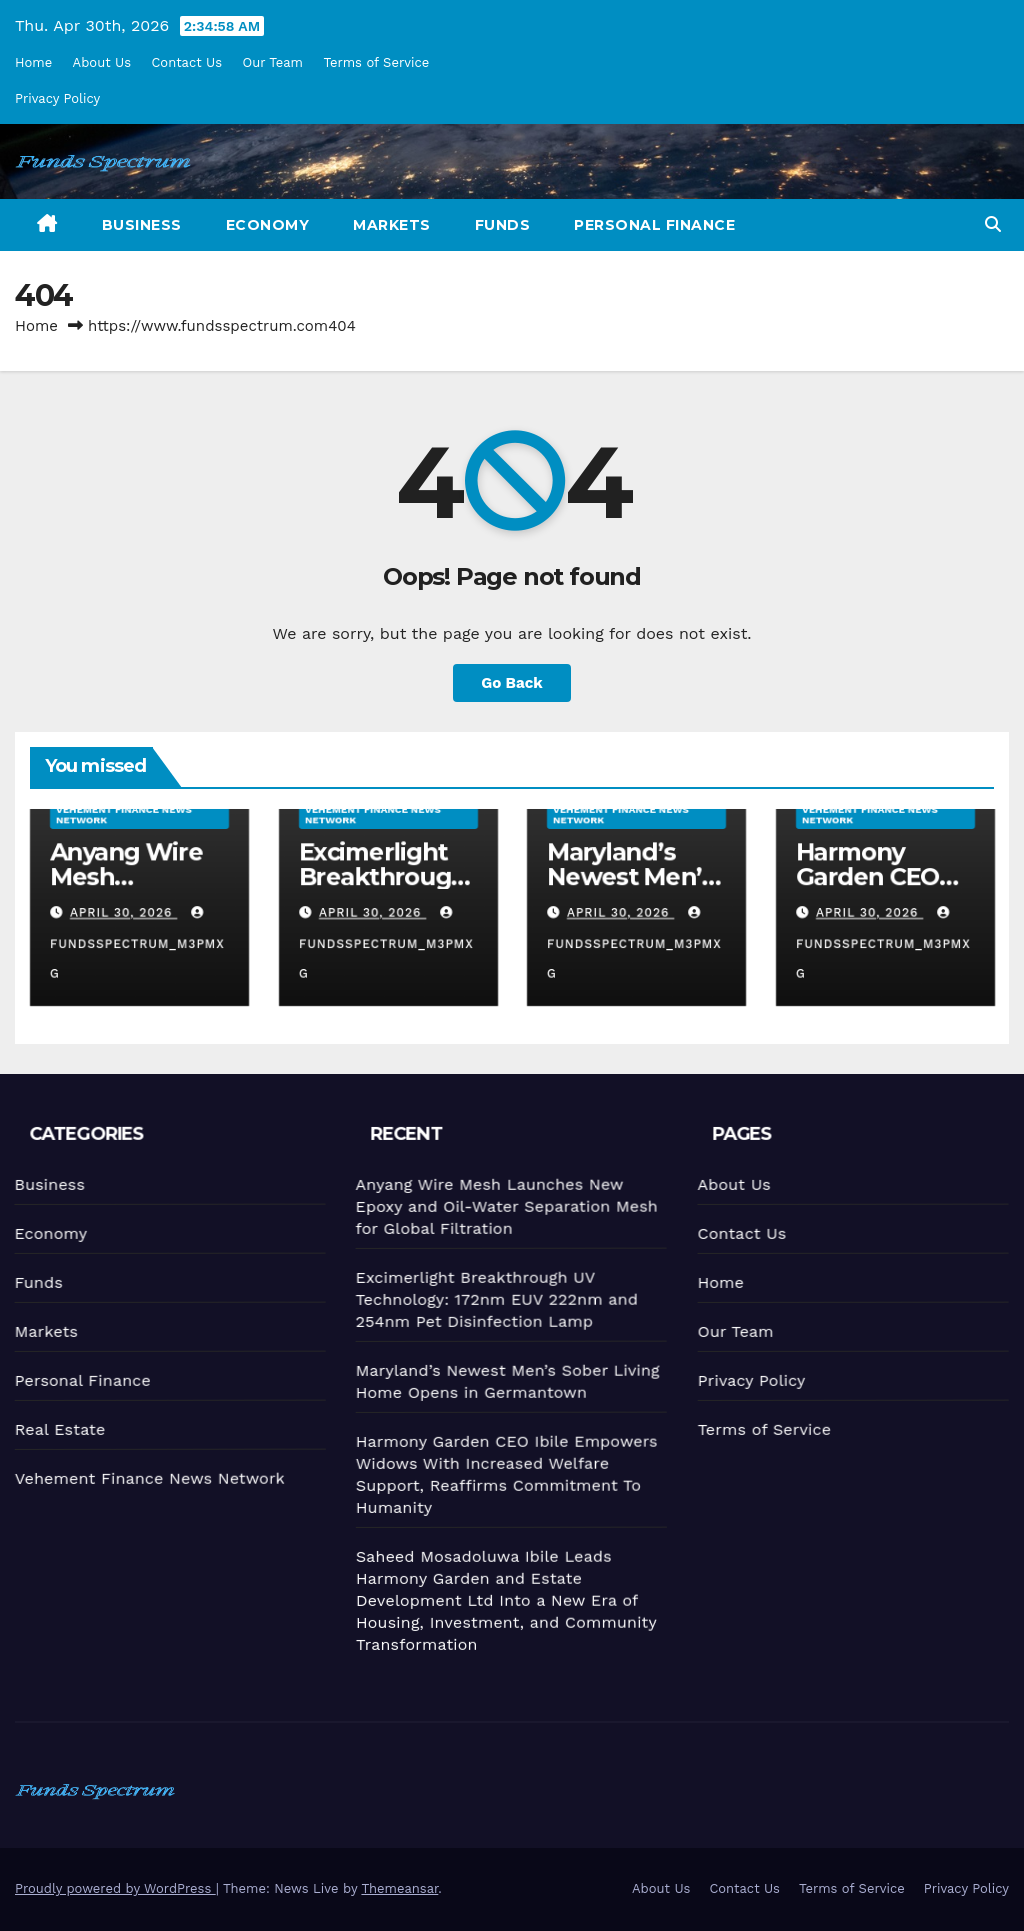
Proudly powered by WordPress (115, 1888)
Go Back (512, 683)
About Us (102, 62)
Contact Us (186, 62)
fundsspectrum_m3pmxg (137, 944)
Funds (503, 225)
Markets (392, 225)
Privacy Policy (57, 98)
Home (33, 62)
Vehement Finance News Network (124, 814)
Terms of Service (376, 62)
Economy (268, 225)
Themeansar (399, 1888)
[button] (993, 224)
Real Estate (57, 1429)
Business (142, 225)
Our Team (273, 62)
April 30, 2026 (124, 913)
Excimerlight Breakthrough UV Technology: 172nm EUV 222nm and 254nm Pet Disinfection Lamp (493, 1297)
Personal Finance (654, 225)
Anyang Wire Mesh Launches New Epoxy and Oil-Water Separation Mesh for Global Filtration (502, 1205)
